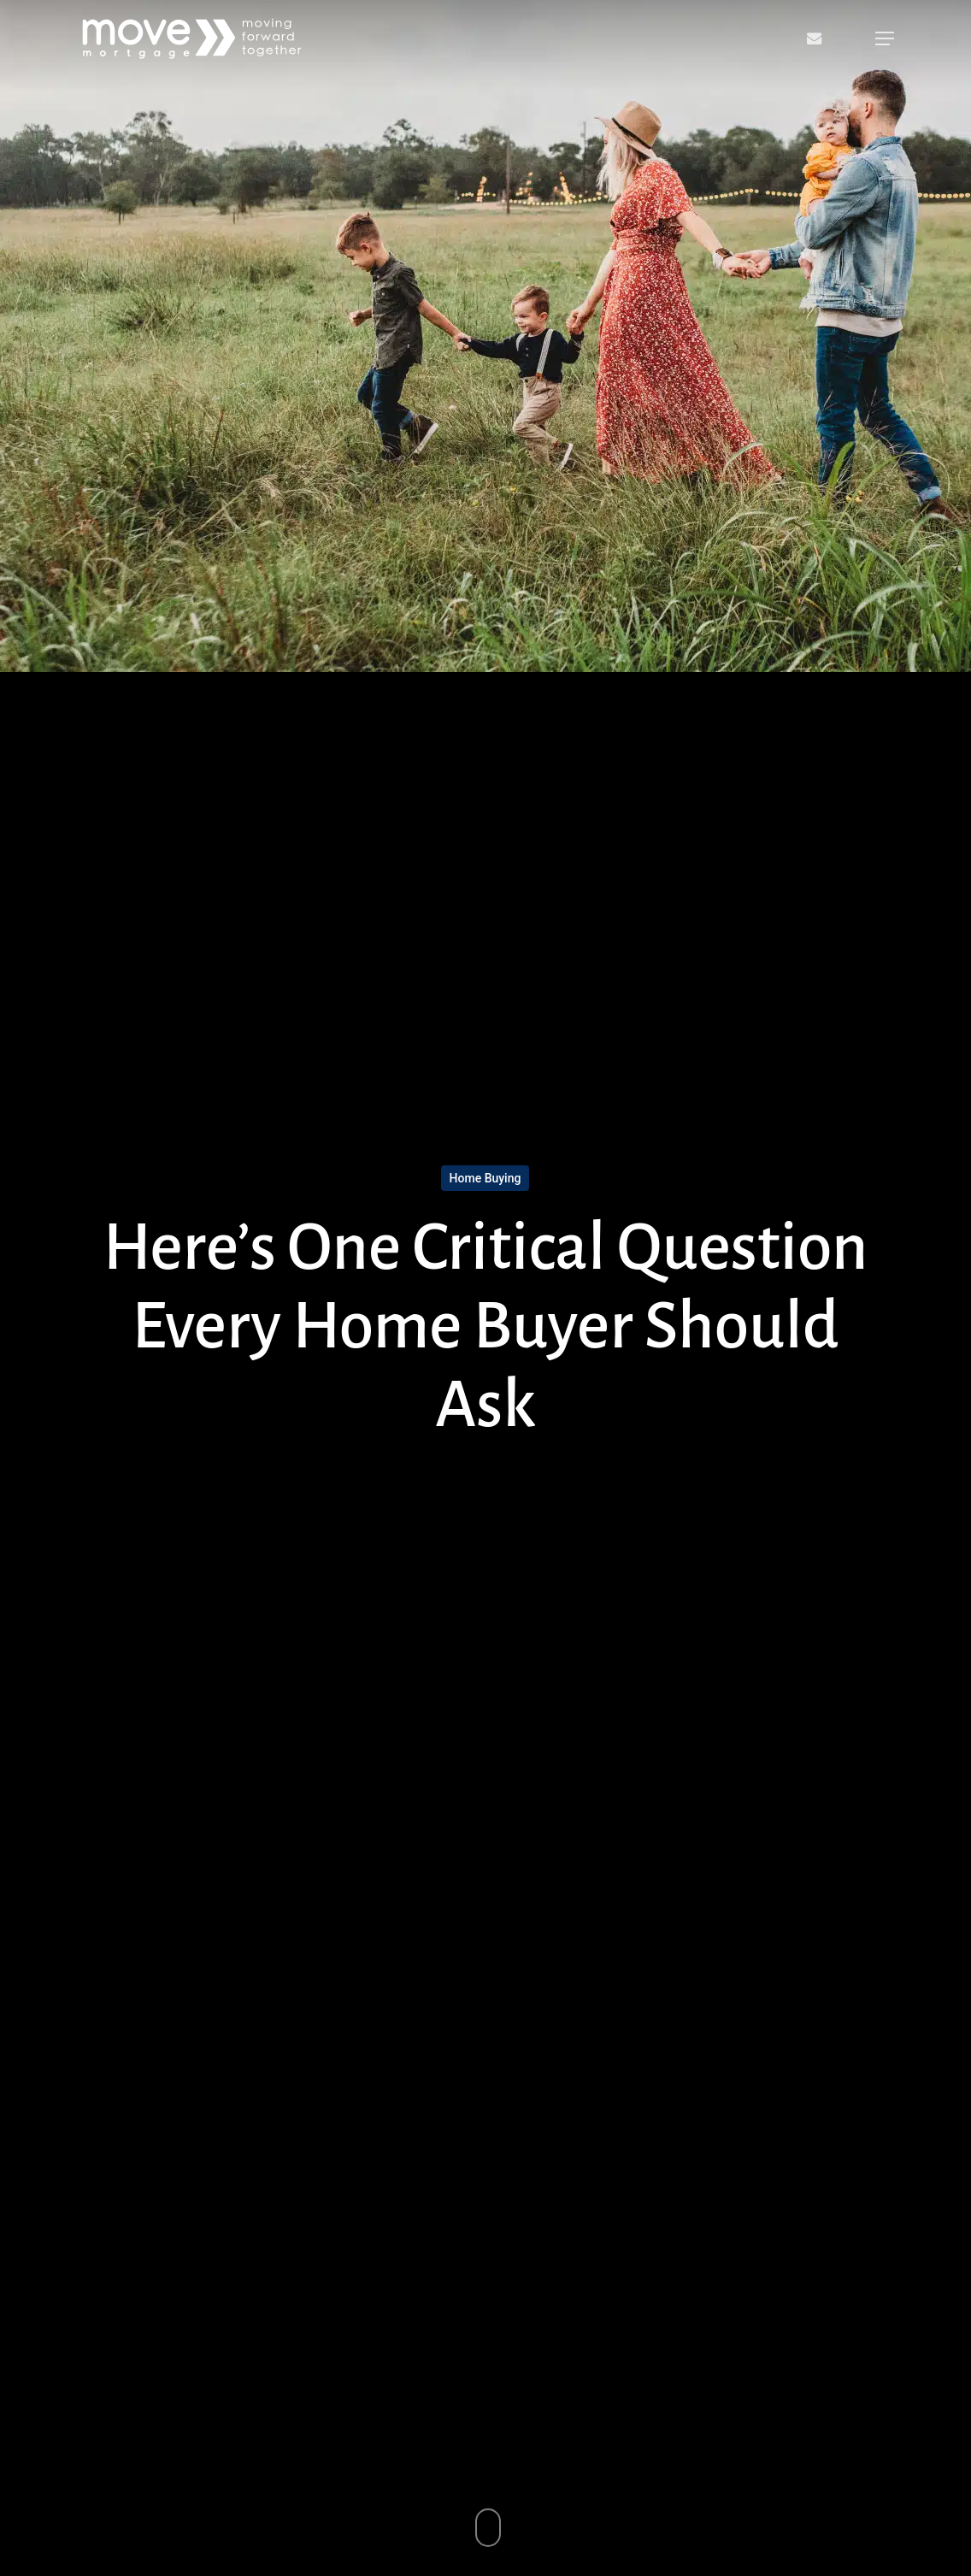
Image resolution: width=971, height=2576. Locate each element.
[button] (884, 38)
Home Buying (485, 1178)
